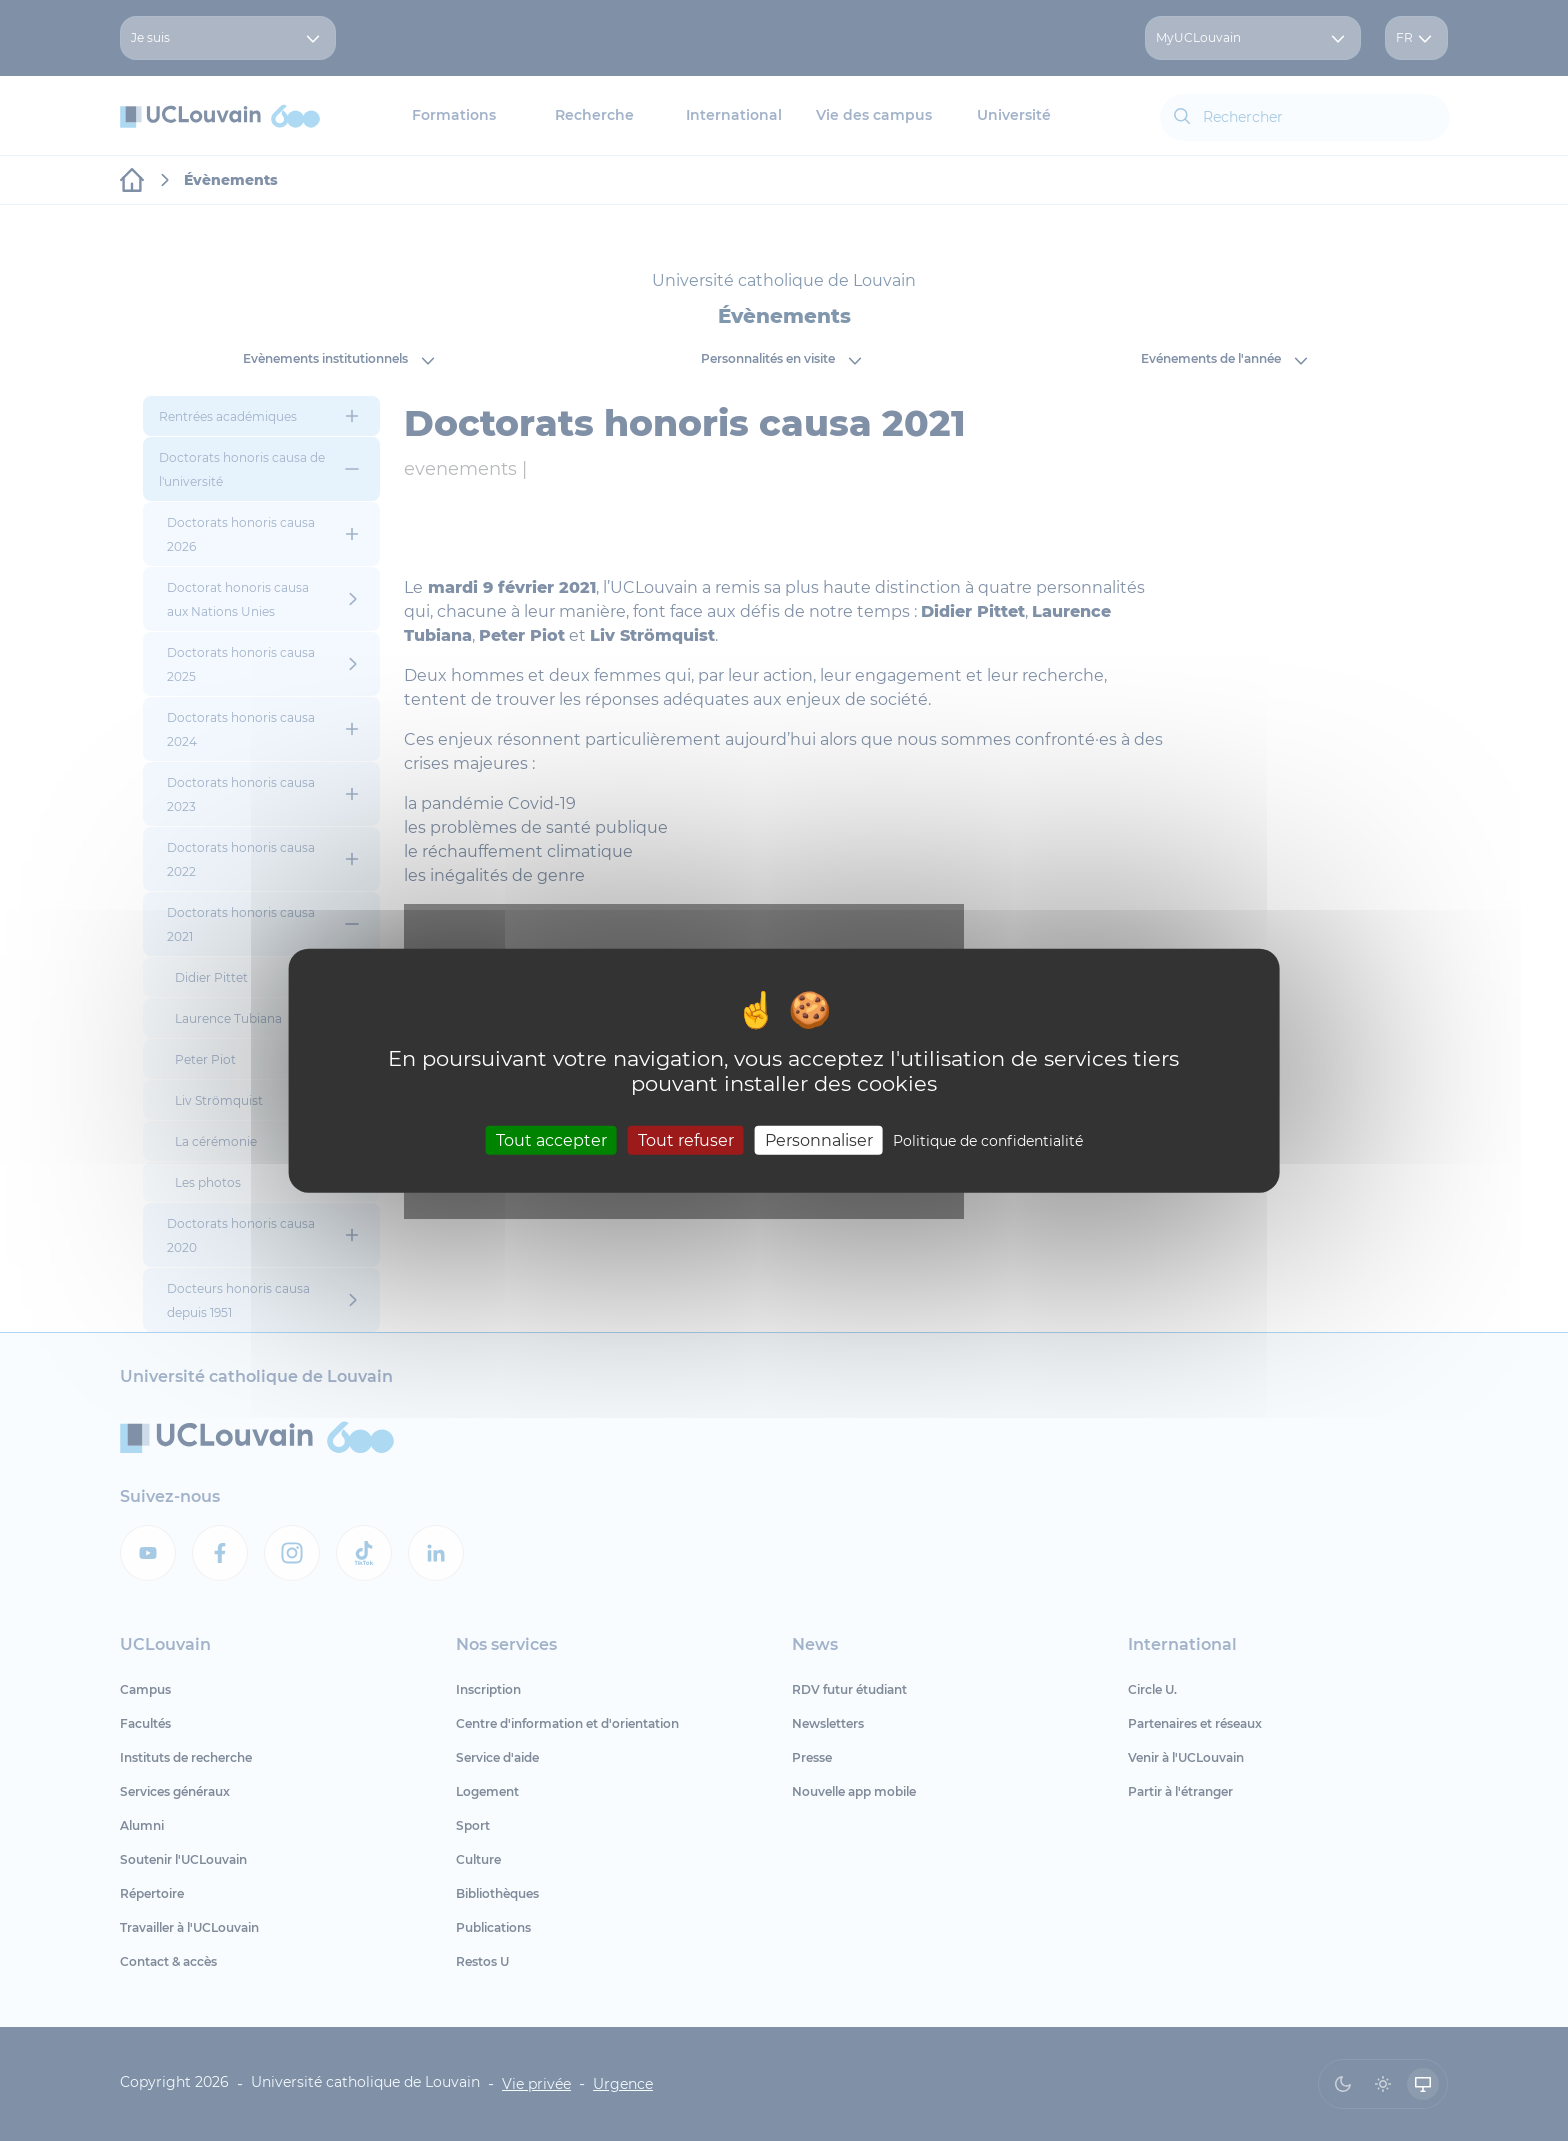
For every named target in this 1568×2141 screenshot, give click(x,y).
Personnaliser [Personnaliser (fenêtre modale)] (819, 1140)
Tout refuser (686, 1140)
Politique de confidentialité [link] (988, 1141)
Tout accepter (551, 1140)
